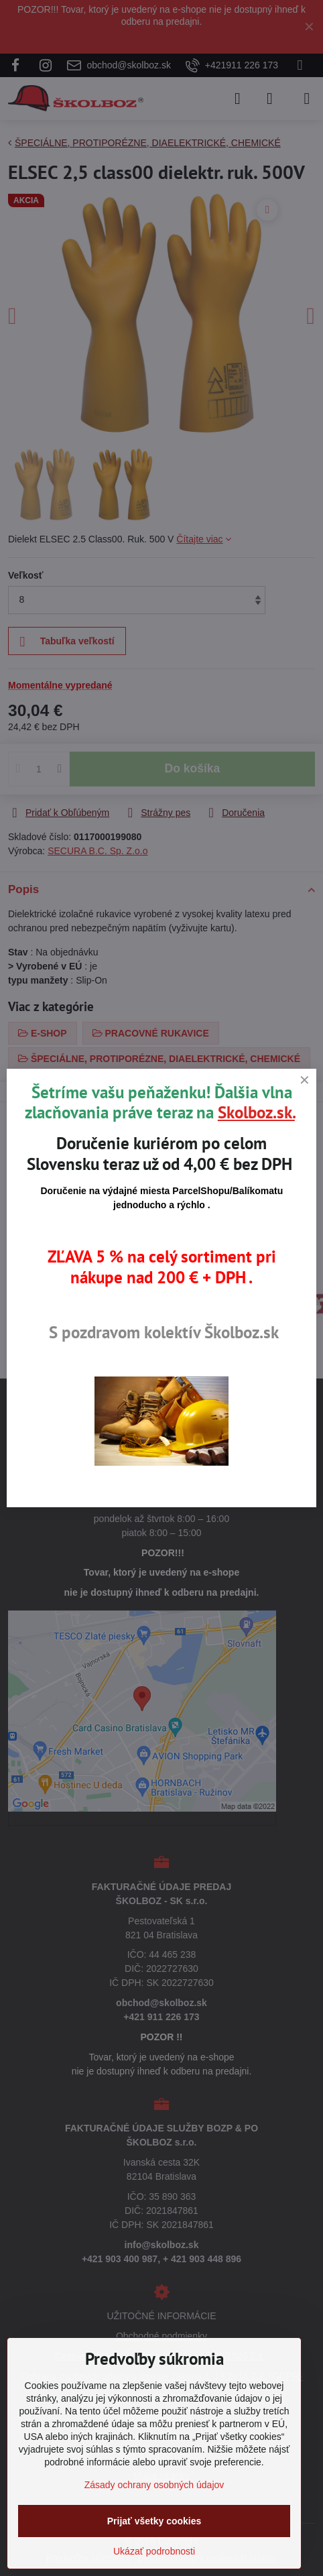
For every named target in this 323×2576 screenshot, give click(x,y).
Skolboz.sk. (256, 1112)
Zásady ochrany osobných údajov (154, 2484)
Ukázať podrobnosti (154, 2551)
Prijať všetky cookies (154, 2521)
